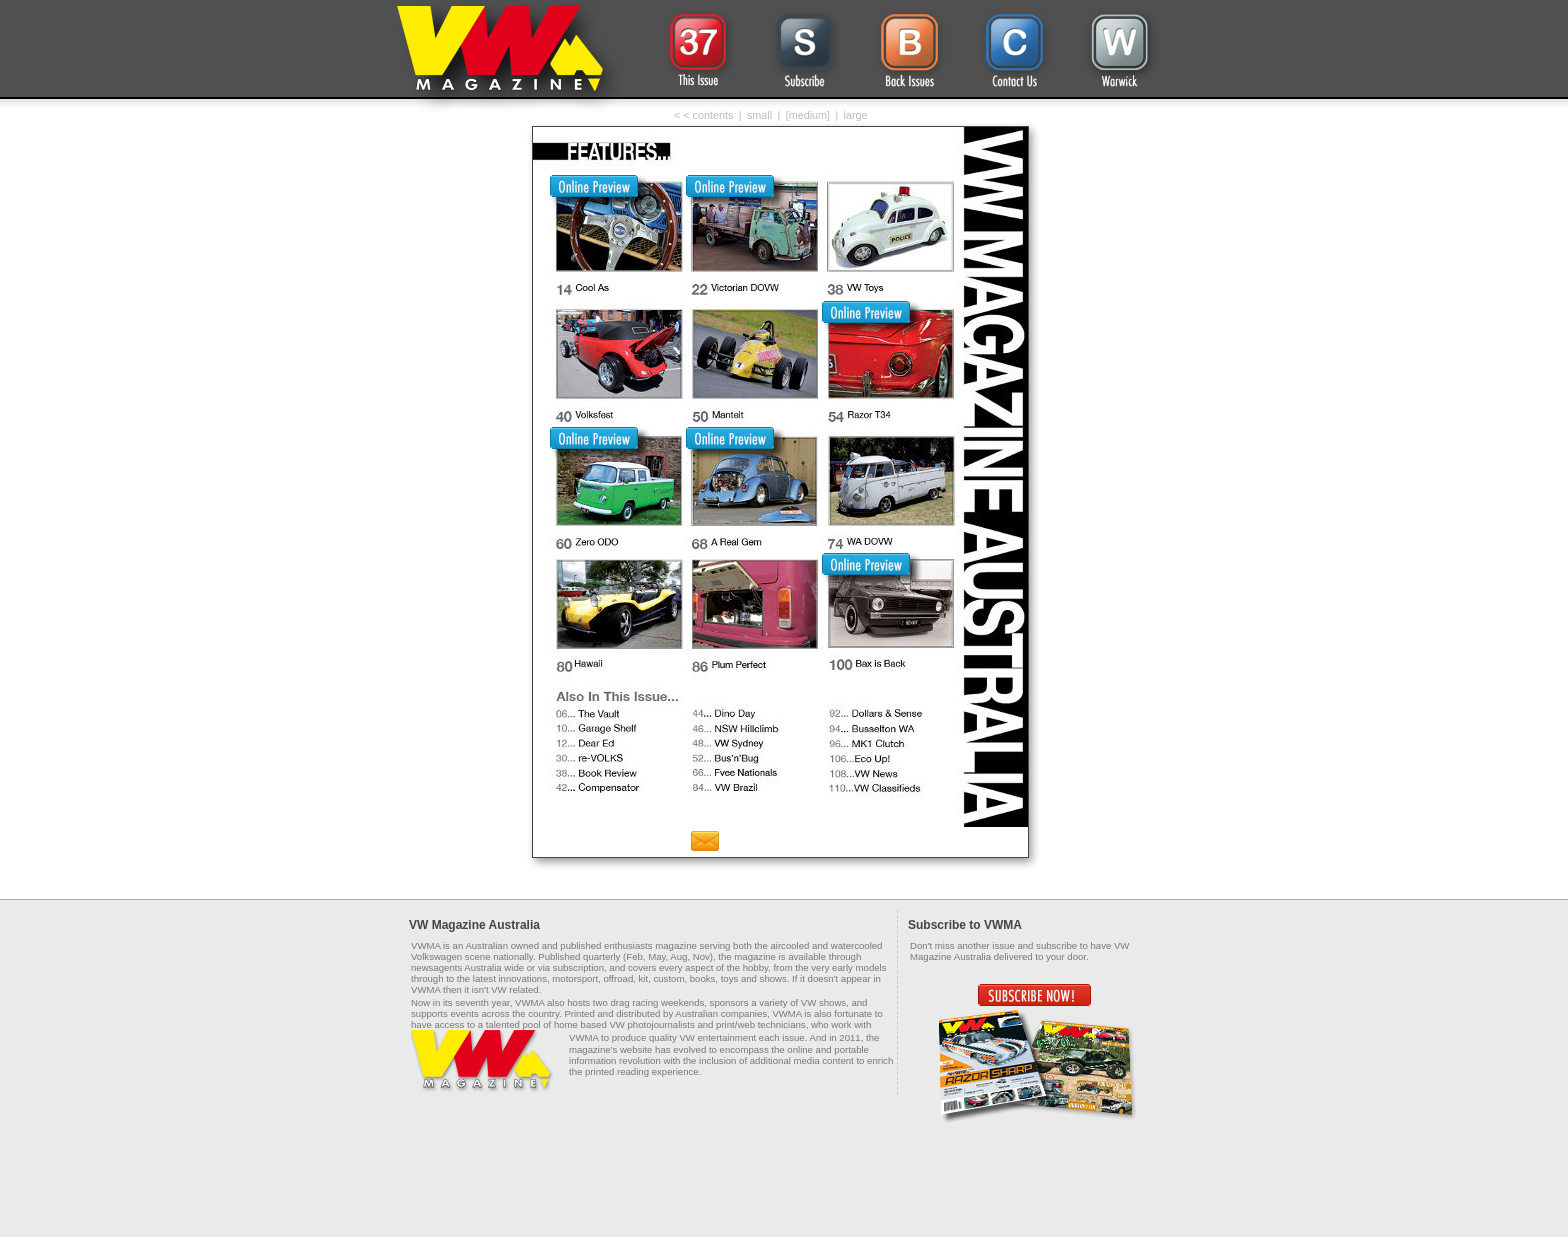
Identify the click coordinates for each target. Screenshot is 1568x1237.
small (759, 115)
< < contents (703, 115)
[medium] (808, 115)
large (856, 115)
